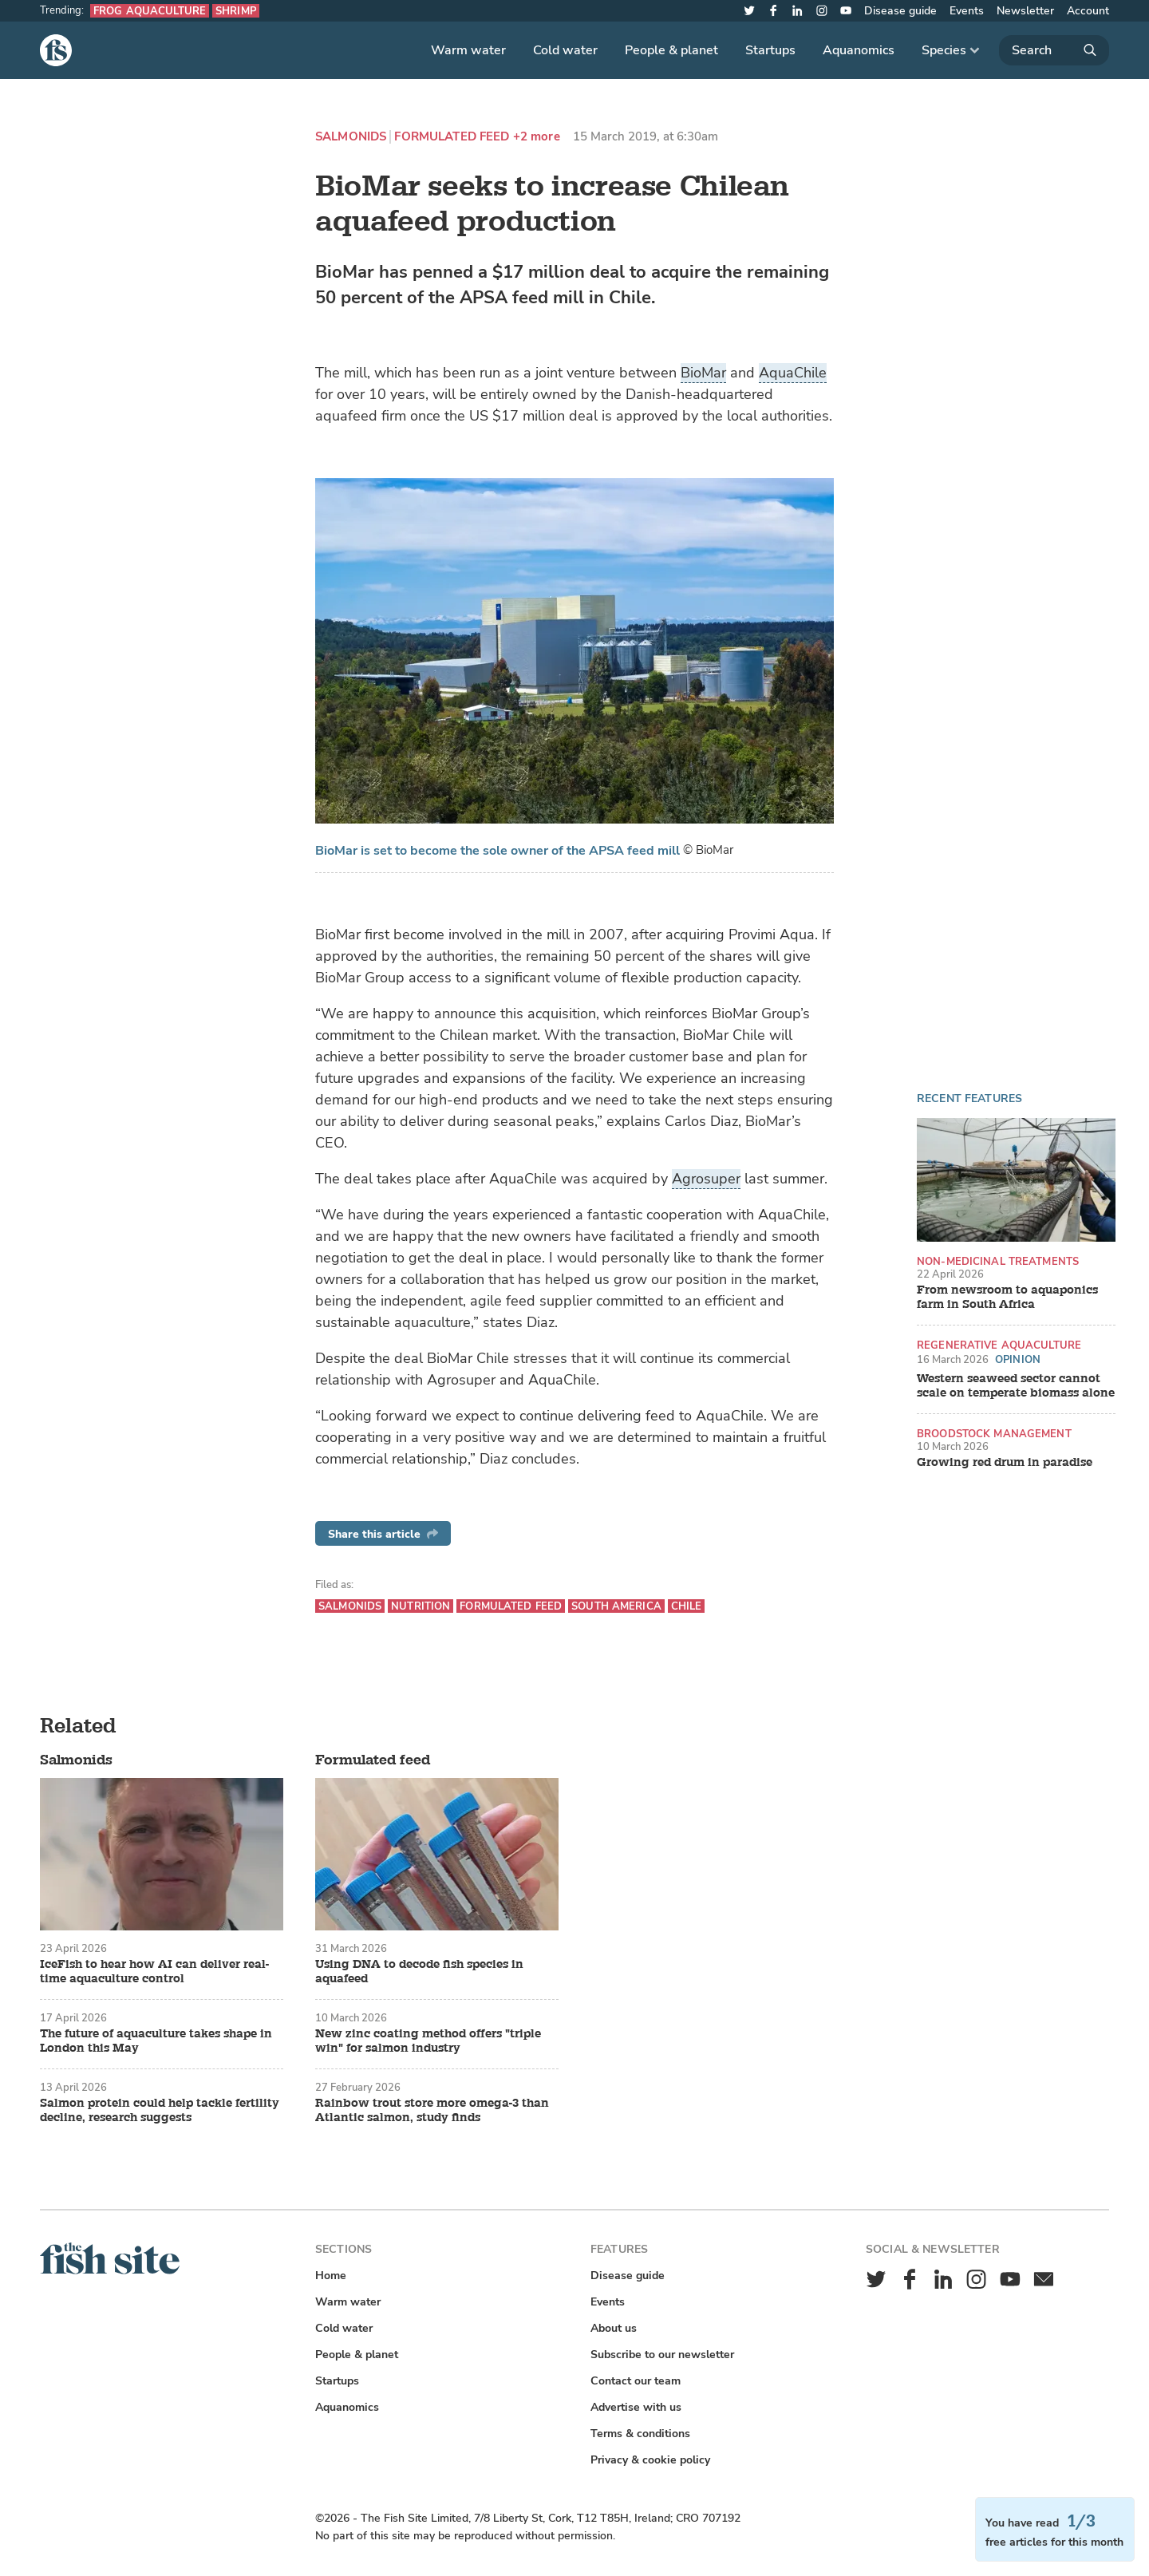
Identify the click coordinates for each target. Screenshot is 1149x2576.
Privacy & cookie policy (650, 2459)
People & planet (671, 50)
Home (330, 2275)
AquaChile (793, 372)
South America (616, 1606)
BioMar (703, 372)
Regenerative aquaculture (999, 1345)
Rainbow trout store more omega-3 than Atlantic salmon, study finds (432, 2110)
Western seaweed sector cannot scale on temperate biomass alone (1016, 1386)
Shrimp (235, 11)
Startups (770, 50)
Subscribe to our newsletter (662, 2354)
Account (1088, 10)
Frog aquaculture (149, 11)
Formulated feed (451, 137)
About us (613, 2328)
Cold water (565, 50)
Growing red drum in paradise (1004, 1463)
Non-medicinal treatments (998, 1261)
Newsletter (1025, 10)
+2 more (536, 137)
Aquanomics (858, 50)
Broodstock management (994, 1433)
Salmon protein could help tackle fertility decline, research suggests (159, 2110)
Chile (686, 1606)
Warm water (468, 50)
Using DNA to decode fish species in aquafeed (419, 1972)
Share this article (383, 1534)
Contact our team (635, 2380)
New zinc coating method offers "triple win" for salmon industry (428, 2041)
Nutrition (420, 1606)
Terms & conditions (640, 2433)
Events (967, 10)
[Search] (1054, 50)
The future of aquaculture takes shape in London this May (156, 2041)
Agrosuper (706, 1178)
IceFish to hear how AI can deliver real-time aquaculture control (154, 1972)
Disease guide (900, 10)
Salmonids (350, 137)
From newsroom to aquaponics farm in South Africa (1007, 1297)
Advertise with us (635, 2407)
